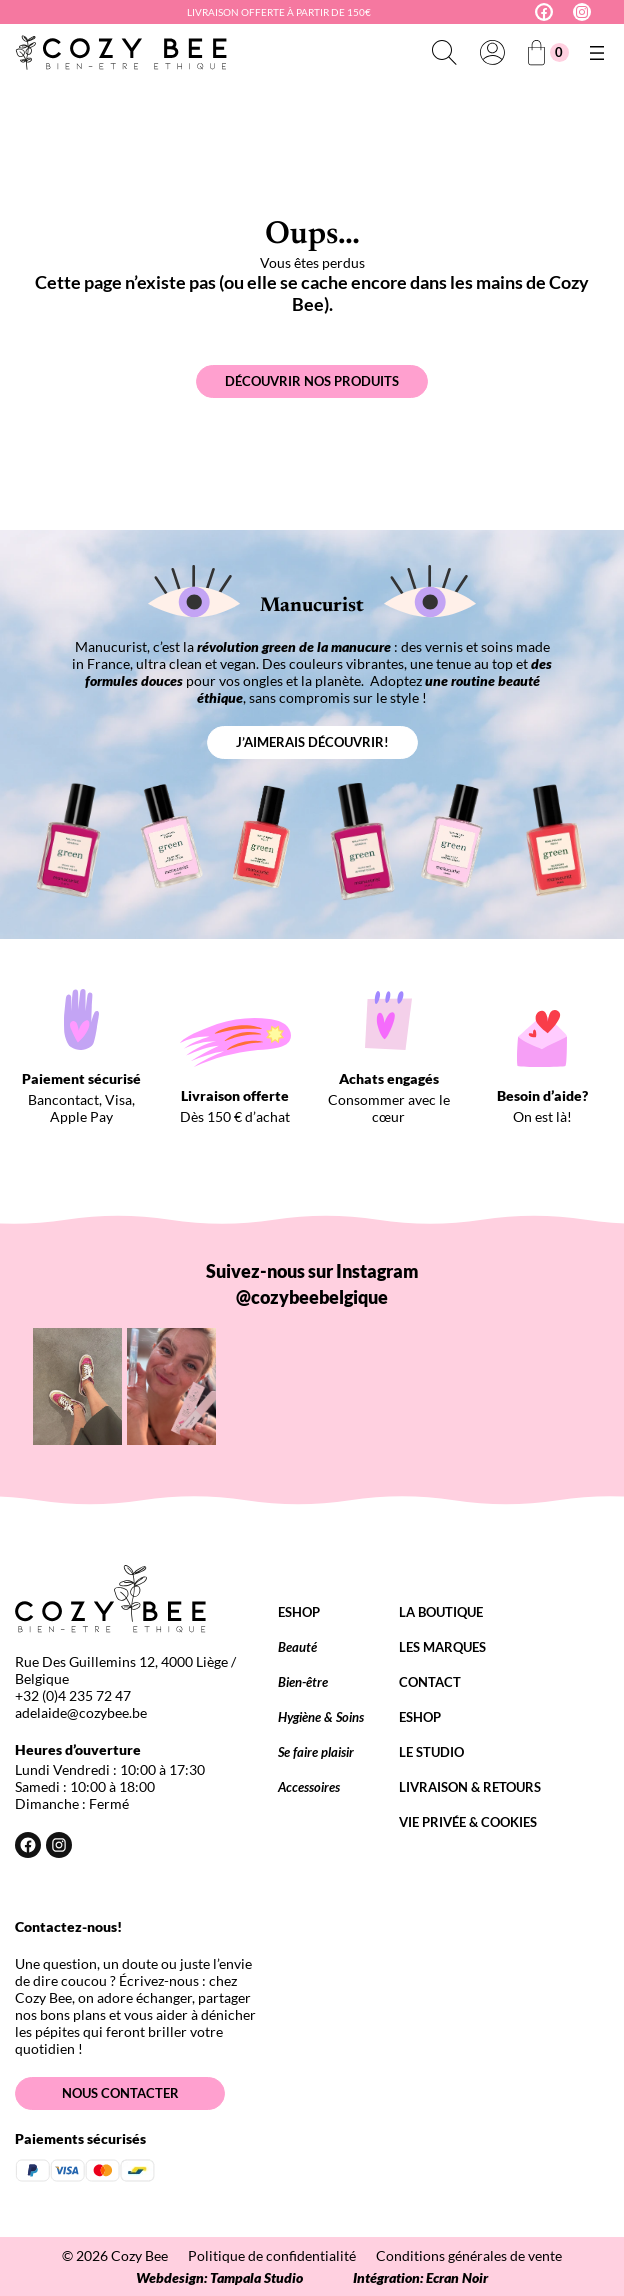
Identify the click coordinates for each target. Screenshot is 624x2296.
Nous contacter (120, 2093)
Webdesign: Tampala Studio (219, 2277)
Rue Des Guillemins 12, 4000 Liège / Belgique (125, 1670)
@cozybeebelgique (312, 1297)
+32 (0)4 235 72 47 (73, 1695)
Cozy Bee (139, 2255)
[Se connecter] (492, 53)
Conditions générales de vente (469, 2255)
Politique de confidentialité (272, 2255)
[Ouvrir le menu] (597, 53)
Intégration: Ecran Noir (420, 2277)
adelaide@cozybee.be (81, 1712)
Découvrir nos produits (312, 381)
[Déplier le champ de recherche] (444, 53)
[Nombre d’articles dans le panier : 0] (548, 52)
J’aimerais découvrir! (312, 742)
